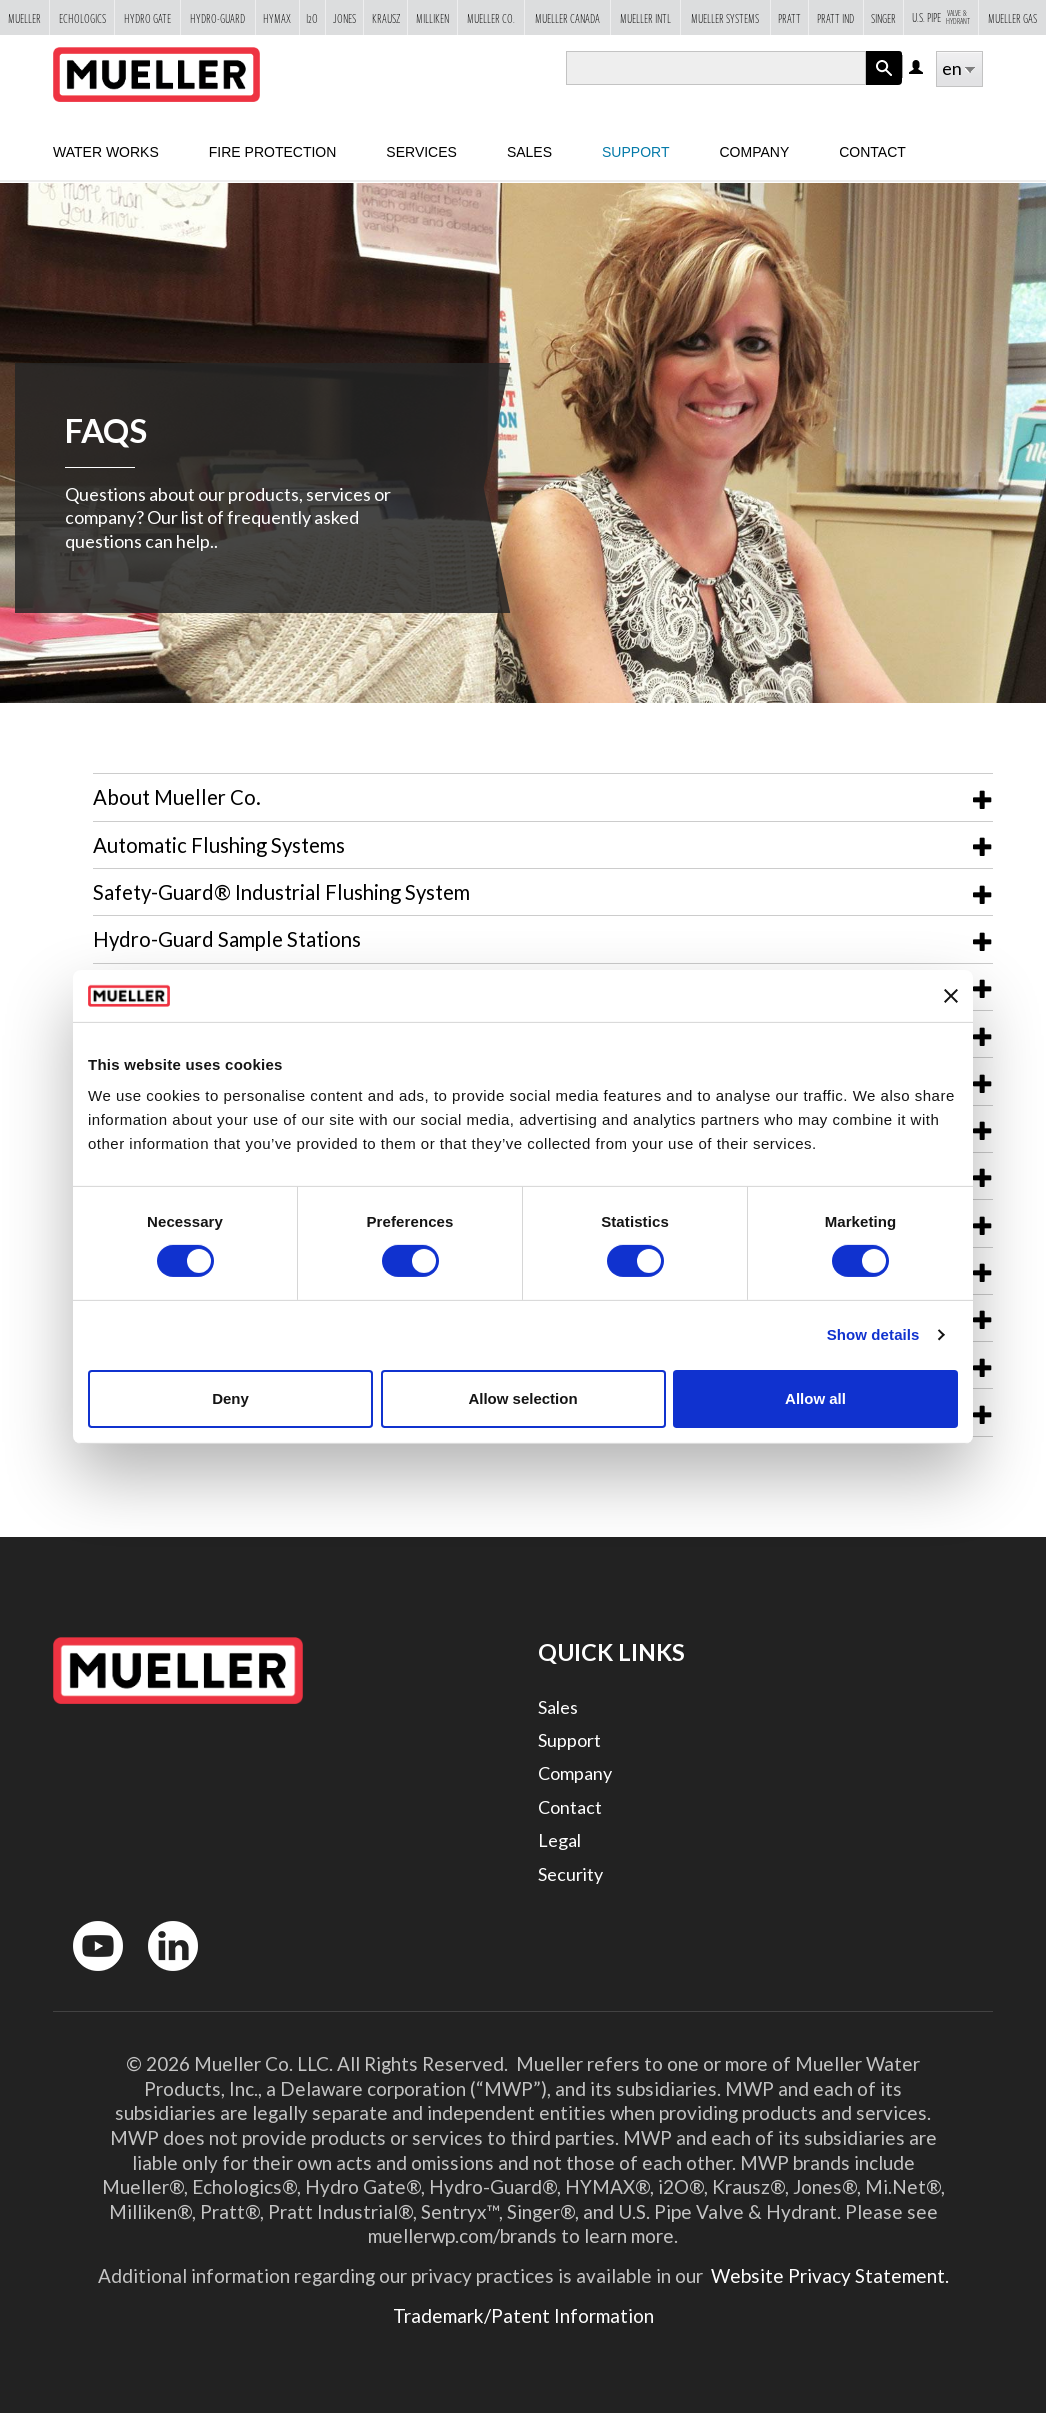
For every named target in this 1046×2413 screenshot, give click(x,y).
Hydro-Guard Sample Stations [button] (227, 939)
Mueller (24, 18)
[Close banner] (951, 996)
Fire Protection (273, 152)
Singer (883, 18)
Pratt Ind (835, 18)
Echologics (82, 18)
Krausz (386, 18)
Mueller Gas (1012, 18)
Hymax (277, 18)
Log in (917, 68)
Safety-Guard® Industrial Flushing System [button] (281, 892)
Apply (884, 84)
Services (421, 152)
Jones (344, 18)
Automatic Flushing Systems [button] (219, 845)
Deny (230, 1398)
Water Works (106, 152)
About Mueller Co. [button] (177, 797)
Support (635, 152)
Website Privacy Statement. (828, 2275)
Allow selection (522, 1398)
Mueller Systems (725, 18)
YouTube (87, 1975)
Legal (559, 1840)
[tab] (543, 797)
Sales (558, 1707)
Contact (872, 152)
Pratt (789, 18)
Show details (873, 1334)
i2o (312, 18)
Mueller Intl (645, 18)
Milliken (432, 18)
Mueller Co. (491, 18)
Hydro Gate (147, 18)
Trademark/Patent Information (523, 2315)
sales (529, 152)
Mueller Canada (567, 18)
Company (754, 152)
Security (570, 1874)
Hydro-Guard (217, 18)
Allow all (815, 1398)
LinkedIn (163, 1975)
